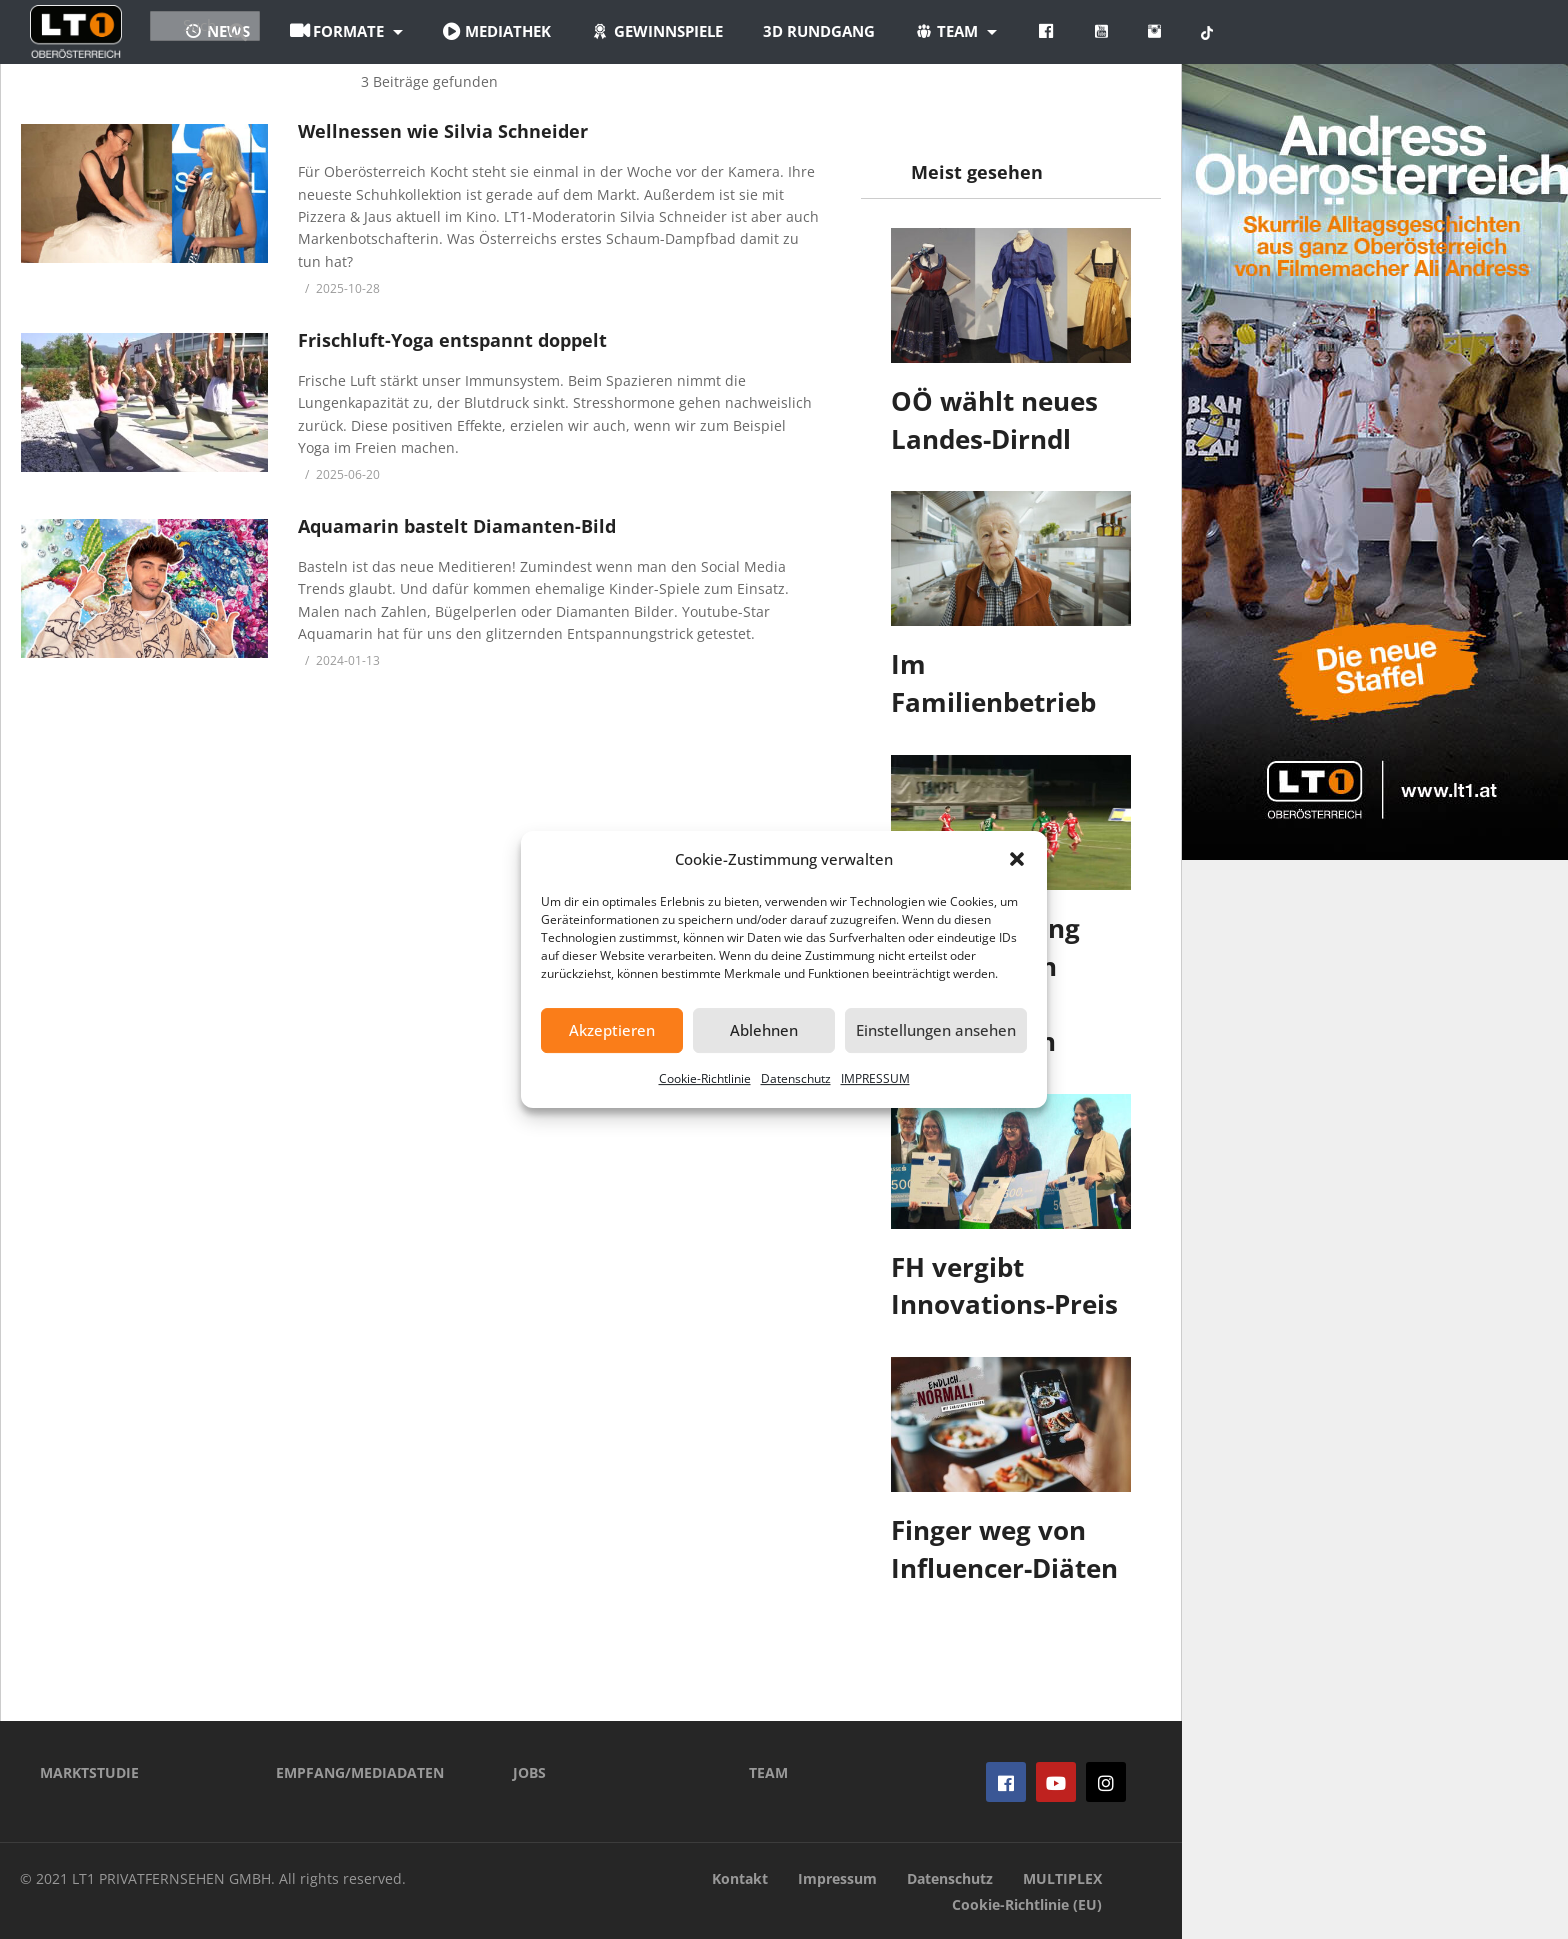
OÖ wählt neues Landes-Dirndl (994, 420)
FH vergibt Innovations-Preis (1004, 1286)
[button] (1017, 859)
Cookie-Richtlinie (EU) (1027, 1904)
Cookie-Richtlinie (705, 1078)
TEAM (768, 1772)
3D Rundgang (937, 31)
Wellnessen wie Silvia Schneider (443, 131)
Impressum (837, 1878)
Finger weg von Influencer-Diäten (1004, 1549)
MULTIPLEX (1062, 1878)
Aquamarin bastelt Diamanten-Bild (457, 526)
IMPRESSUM (875, 1078)
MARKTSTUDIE (89, 1772)
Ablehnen (764, 1030)
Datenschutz (796, 1078)
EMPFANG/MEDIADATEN (360, 1772)
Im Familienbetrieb (993, 683)
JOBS (529, 1772)
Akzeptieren (612, 1030)
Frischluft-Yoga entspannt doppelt (452, 340)
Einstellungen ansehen (936, 1030)
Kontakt (740, 1878)
